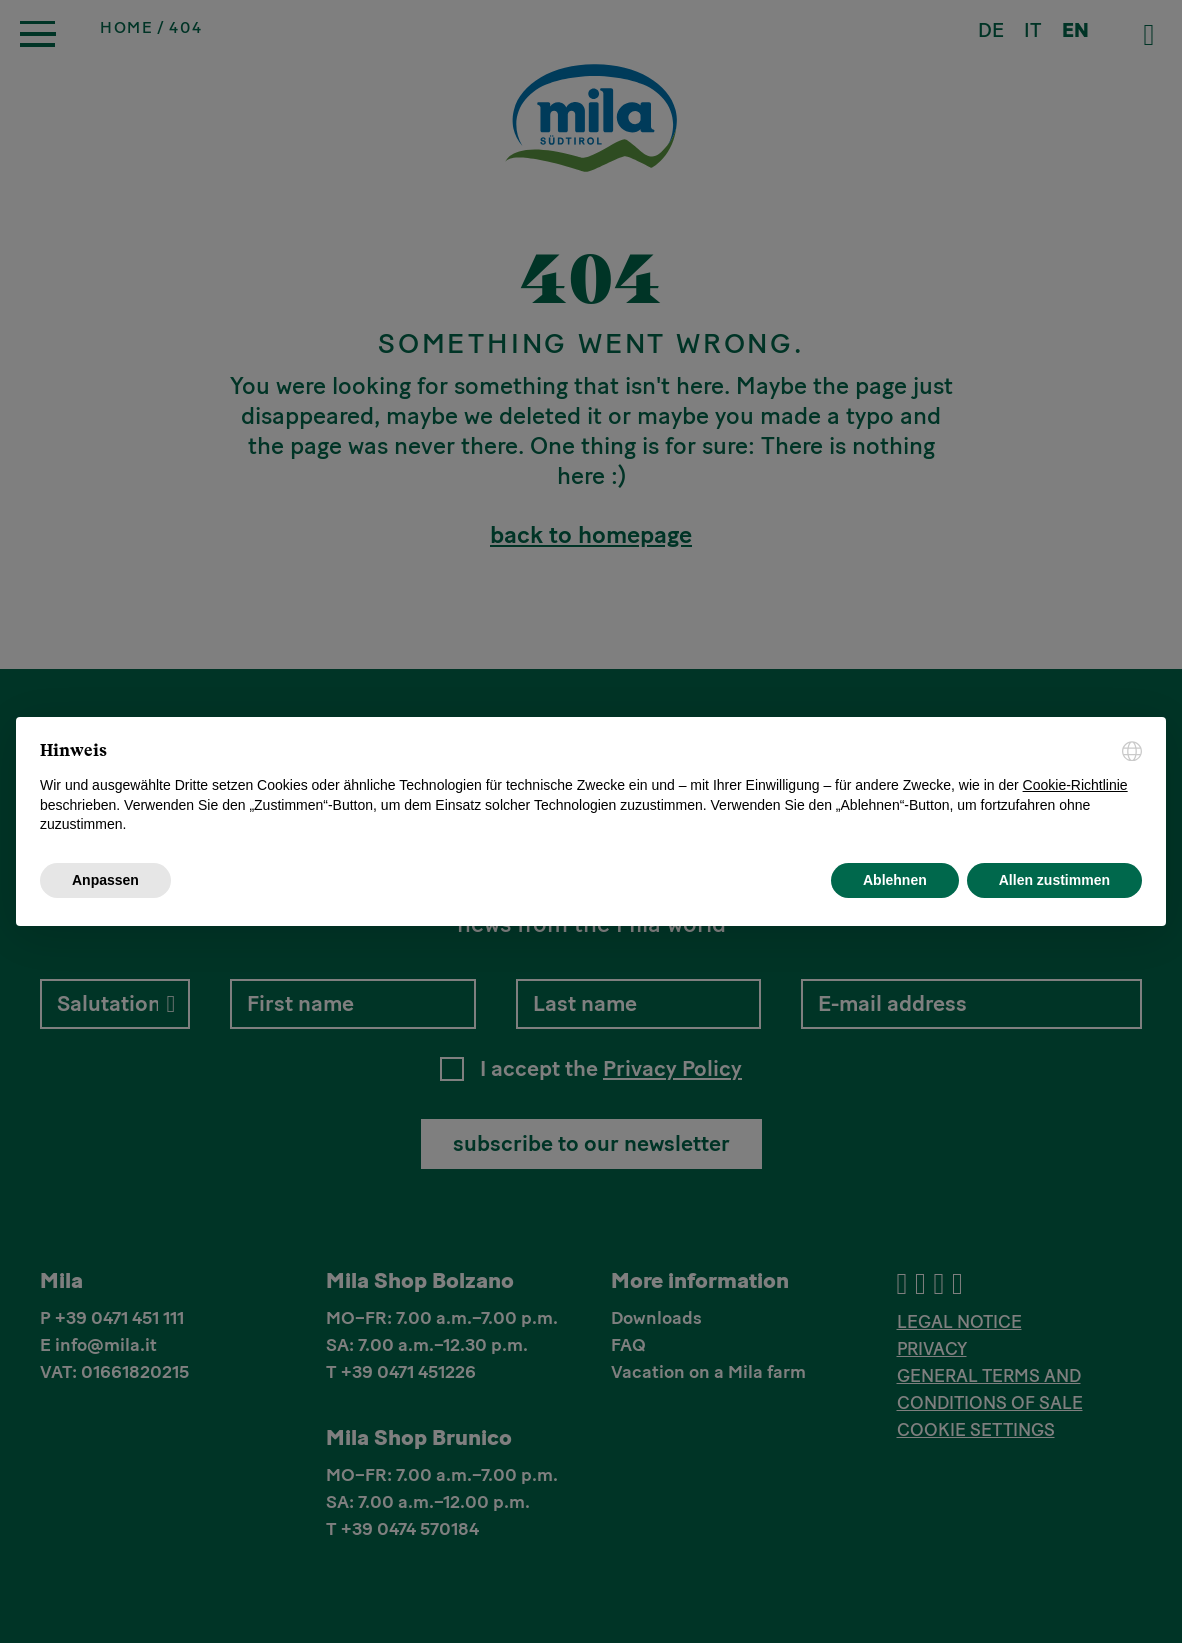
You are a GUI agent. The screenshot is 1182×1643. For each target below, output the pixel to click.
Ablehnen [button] (895, 880)
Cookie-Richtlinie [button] (1075, 785)
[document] (591, 788)
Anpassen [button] (105, 880)
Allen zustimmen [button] (1054, 880)
